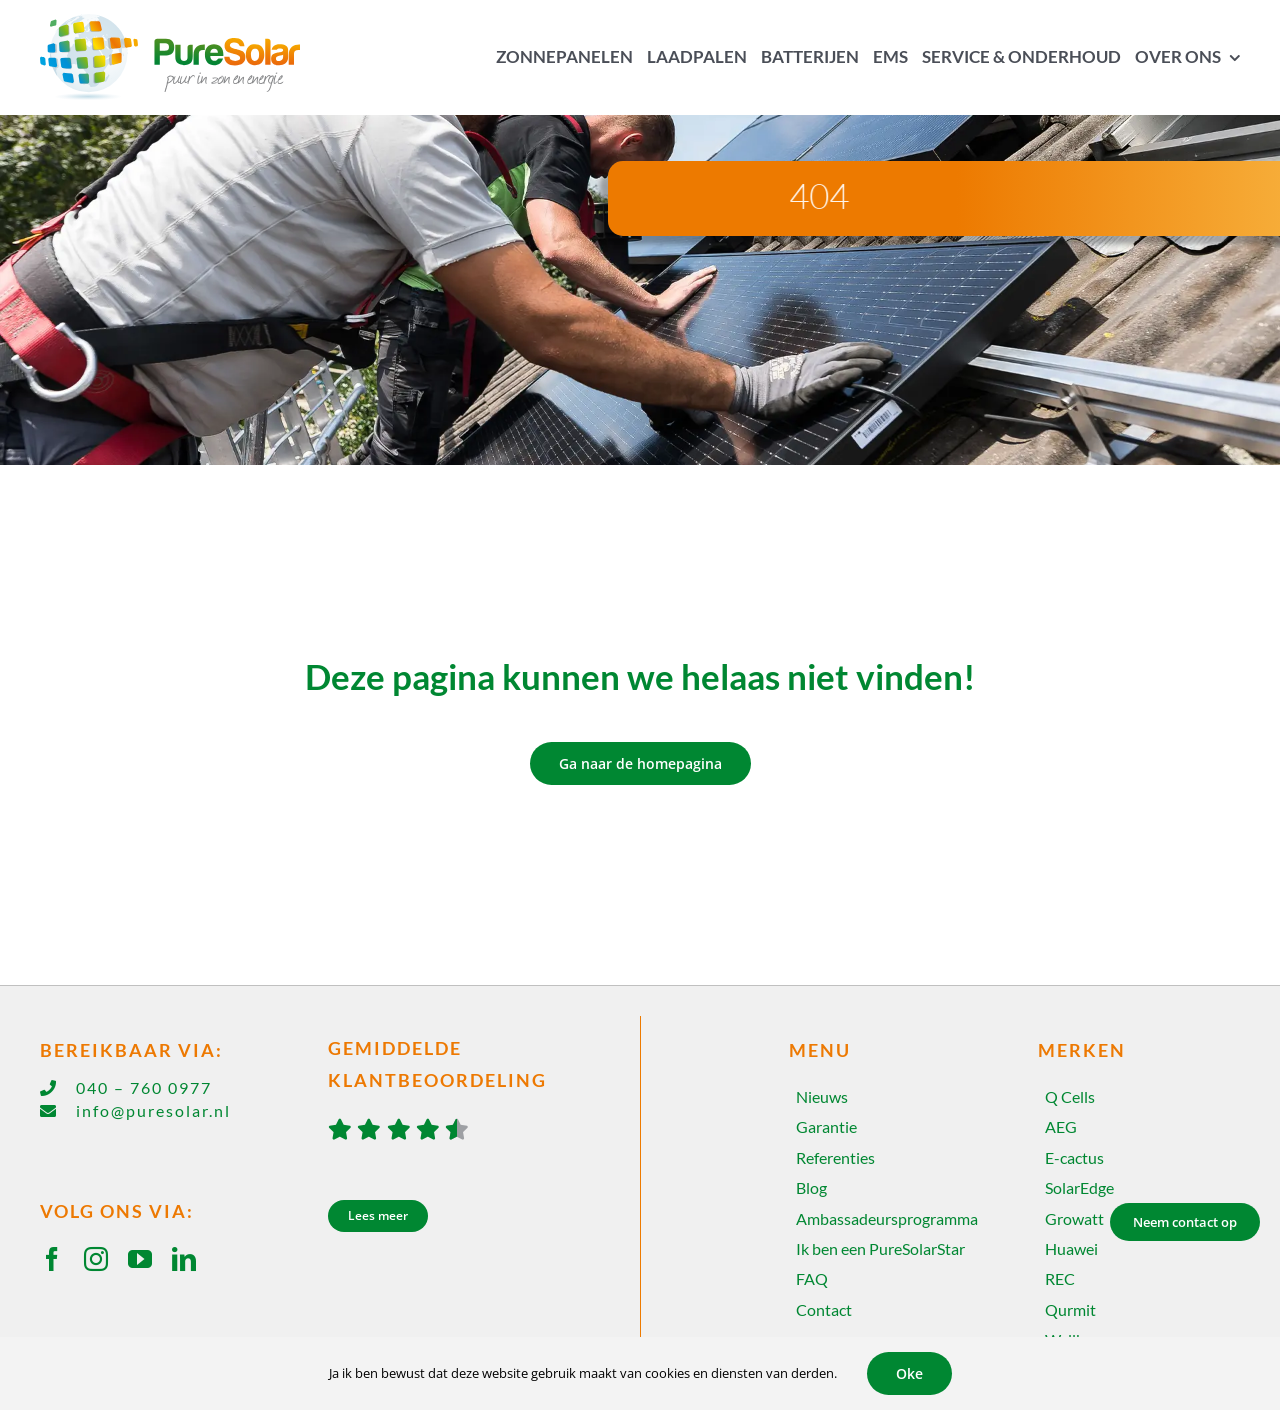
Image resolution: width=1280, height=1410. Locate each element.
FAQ (812, 1278)
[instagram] (96, 1259)
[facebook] (52, 1259)
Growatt (1074, 1218)
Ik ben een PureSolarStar (880, 1248)
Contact (824, 1309)
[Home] (184, 57)
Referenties (835, 1157)
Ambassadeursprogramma (887, 1218)
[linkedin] (184, 1259)
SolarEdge (1079, 1187)
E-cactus (1074, 1157)
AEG (1061, 1126)
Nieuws (822, 1096)
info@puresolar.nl (153, 1110)
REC (1060, 1278)
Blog (811, 1187)
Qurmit (1070, 1309)
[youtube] (140, 1259)
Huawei (1071, 1248)
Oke (909, 1373)
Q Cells (1070, 1096)
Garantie (826, 1126)
